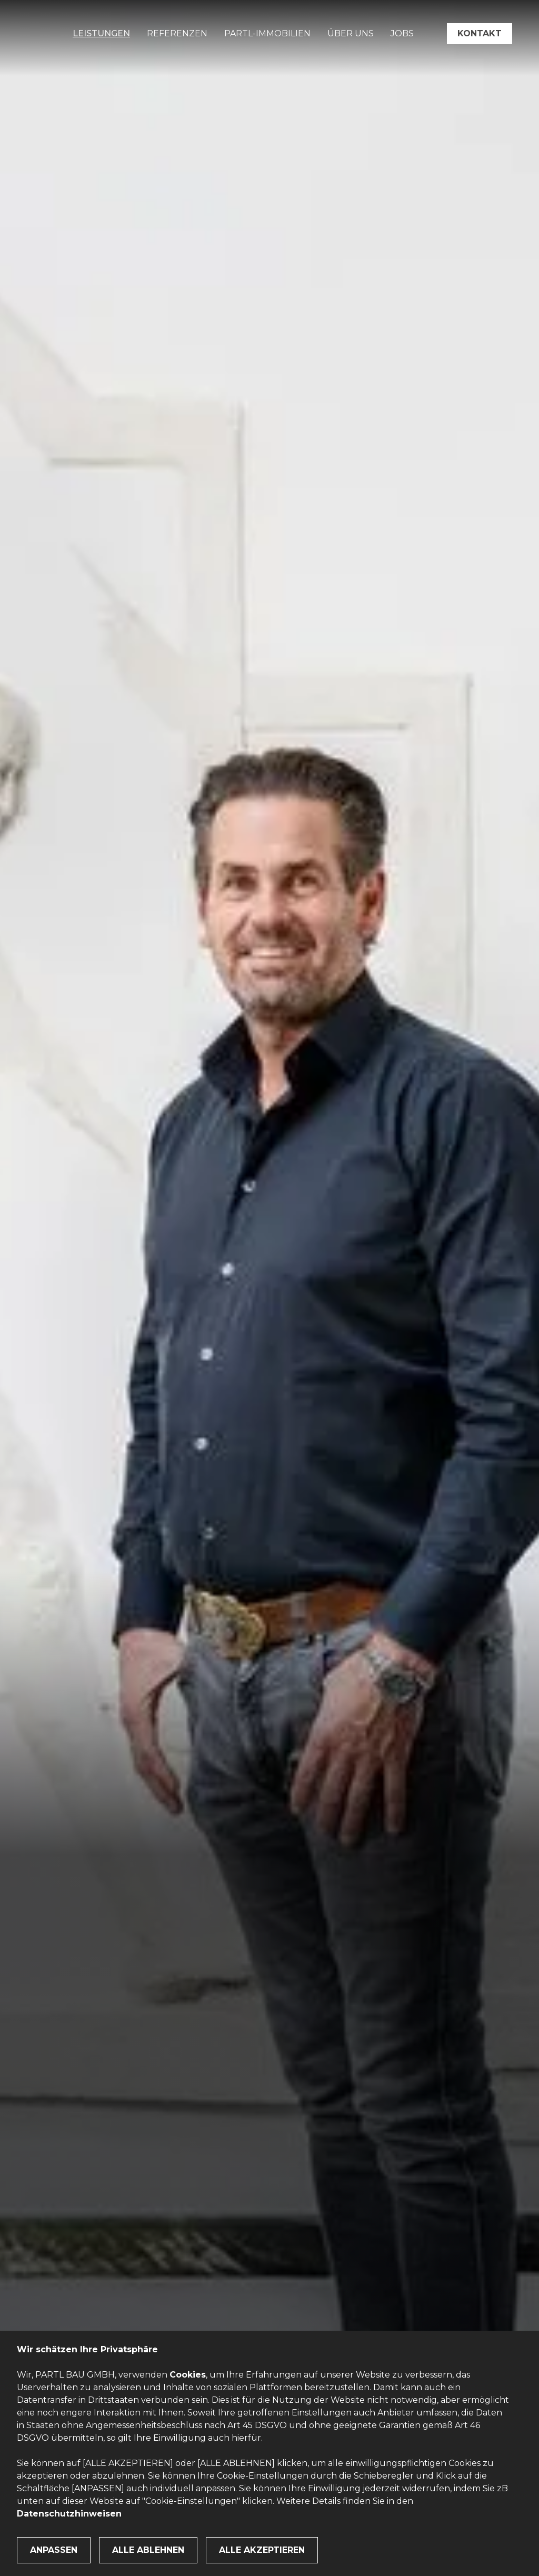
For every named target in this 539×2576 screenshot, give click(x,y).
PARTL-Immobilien (267, 33)
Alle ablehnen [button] (148, 2550)
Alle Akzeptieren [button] (262, 2550)
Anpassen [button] (53, 2550)
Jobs (402, 33)
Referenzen (177, 33)
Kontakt (479, 33)
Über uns (350, 33)
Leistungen (101, 33)
